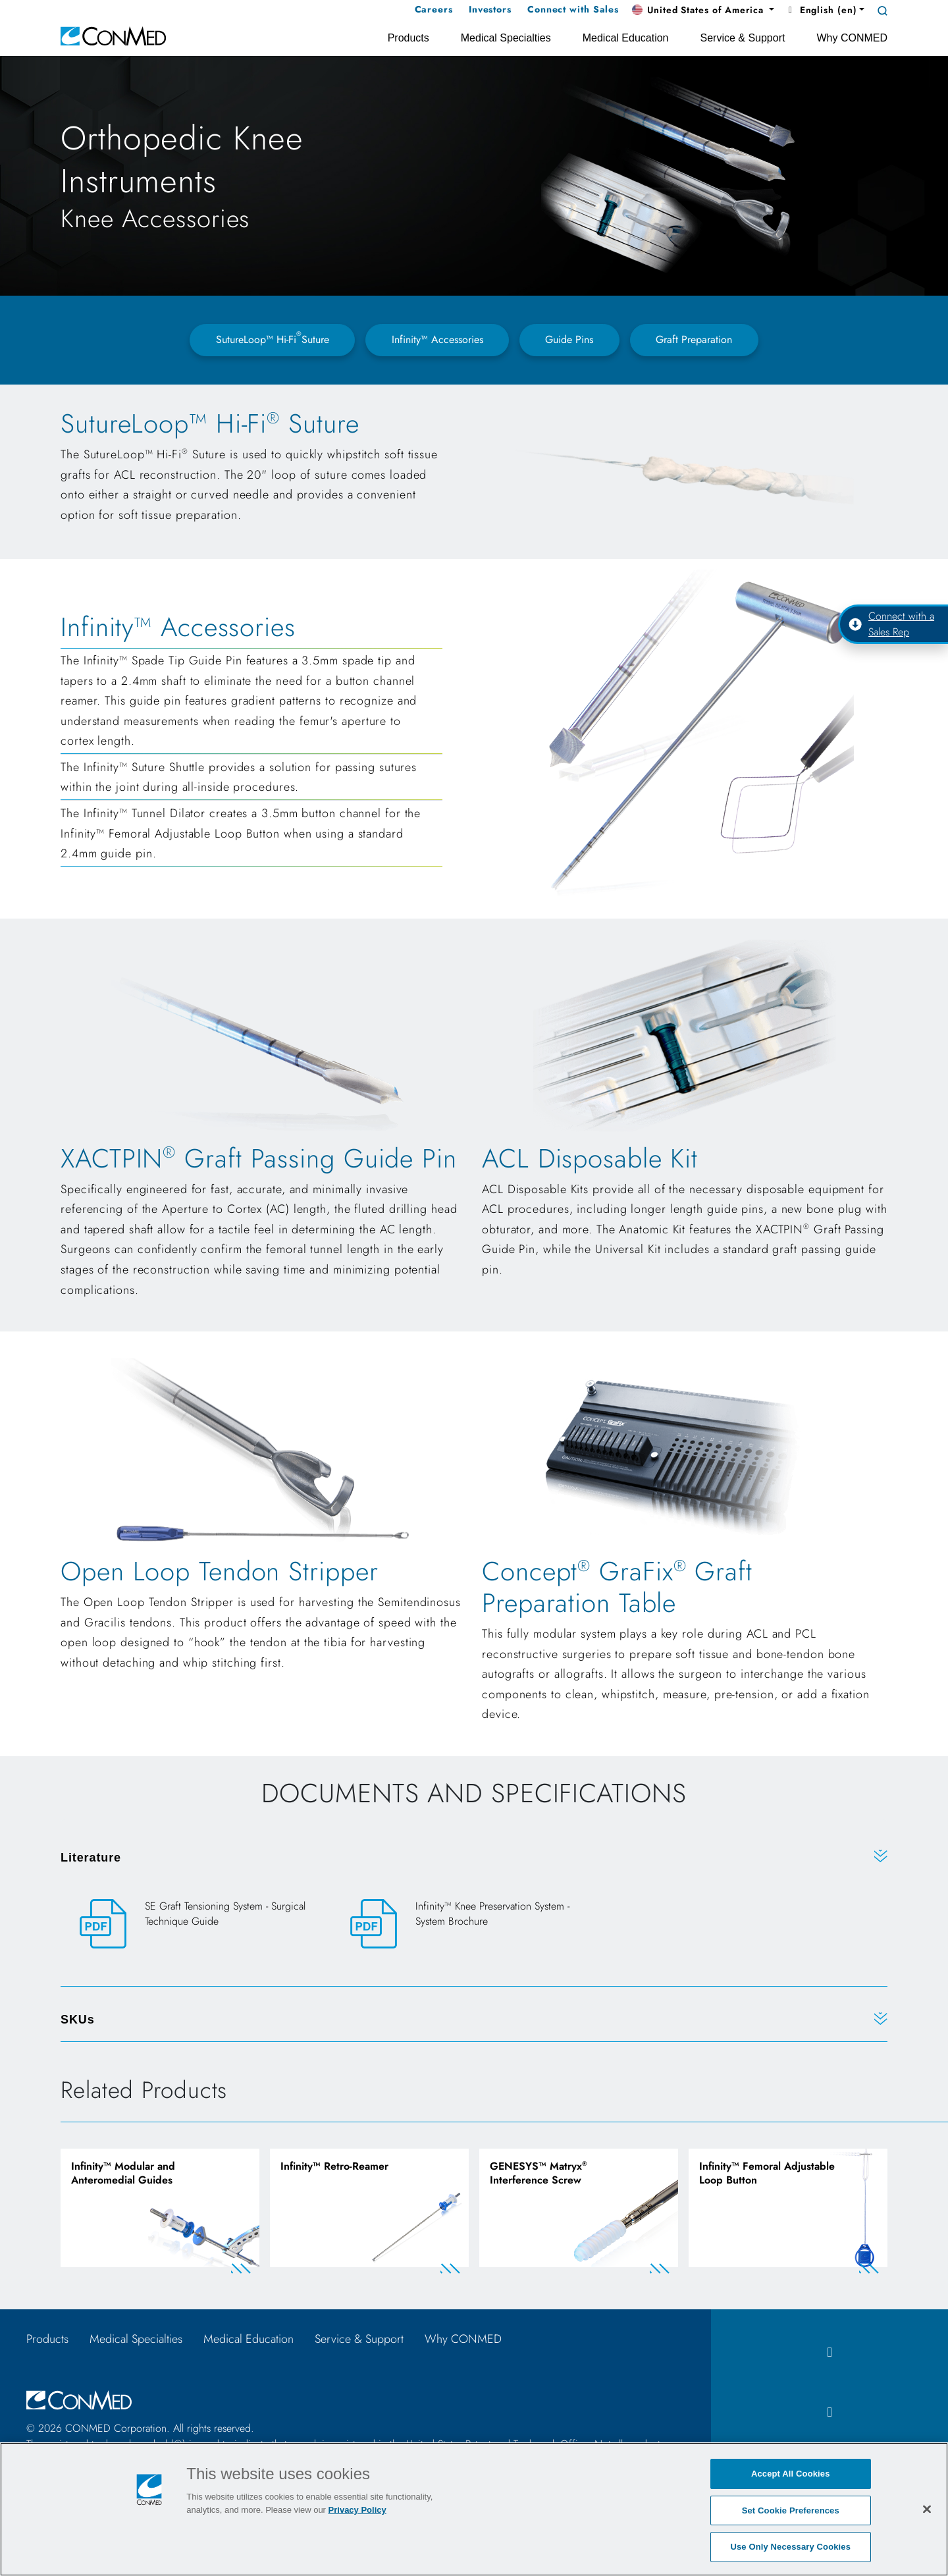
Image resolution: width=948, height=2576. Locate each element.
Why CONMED (463, 2339)
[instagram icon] (829, 2412)
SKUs (78, 2019)
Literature (91, 1857)
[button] (703, 10)
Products (47, 2339)
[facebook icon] (829, 2352)
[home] (113, 35)
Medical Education (248, 2339)
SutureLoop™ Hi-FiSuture (272, 338)
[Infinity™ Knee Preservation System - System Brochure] (474, 1924)
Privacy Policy (357, 2510)
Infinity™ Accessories (437, 339)
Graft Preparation (694, 339)
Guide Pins (569, 339)
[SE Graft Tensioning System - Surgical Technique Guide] (203, 1924)
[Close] (926, 2509)
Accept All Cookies (790, 2474)
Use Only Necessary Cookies (790, 2547)
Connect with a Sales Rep (891, 623)
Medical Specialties (136, 2339)
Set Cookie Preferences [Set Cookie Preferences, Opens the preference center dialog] (790, 2510)
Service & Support (359, 2339)
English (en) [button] (820, 9)
